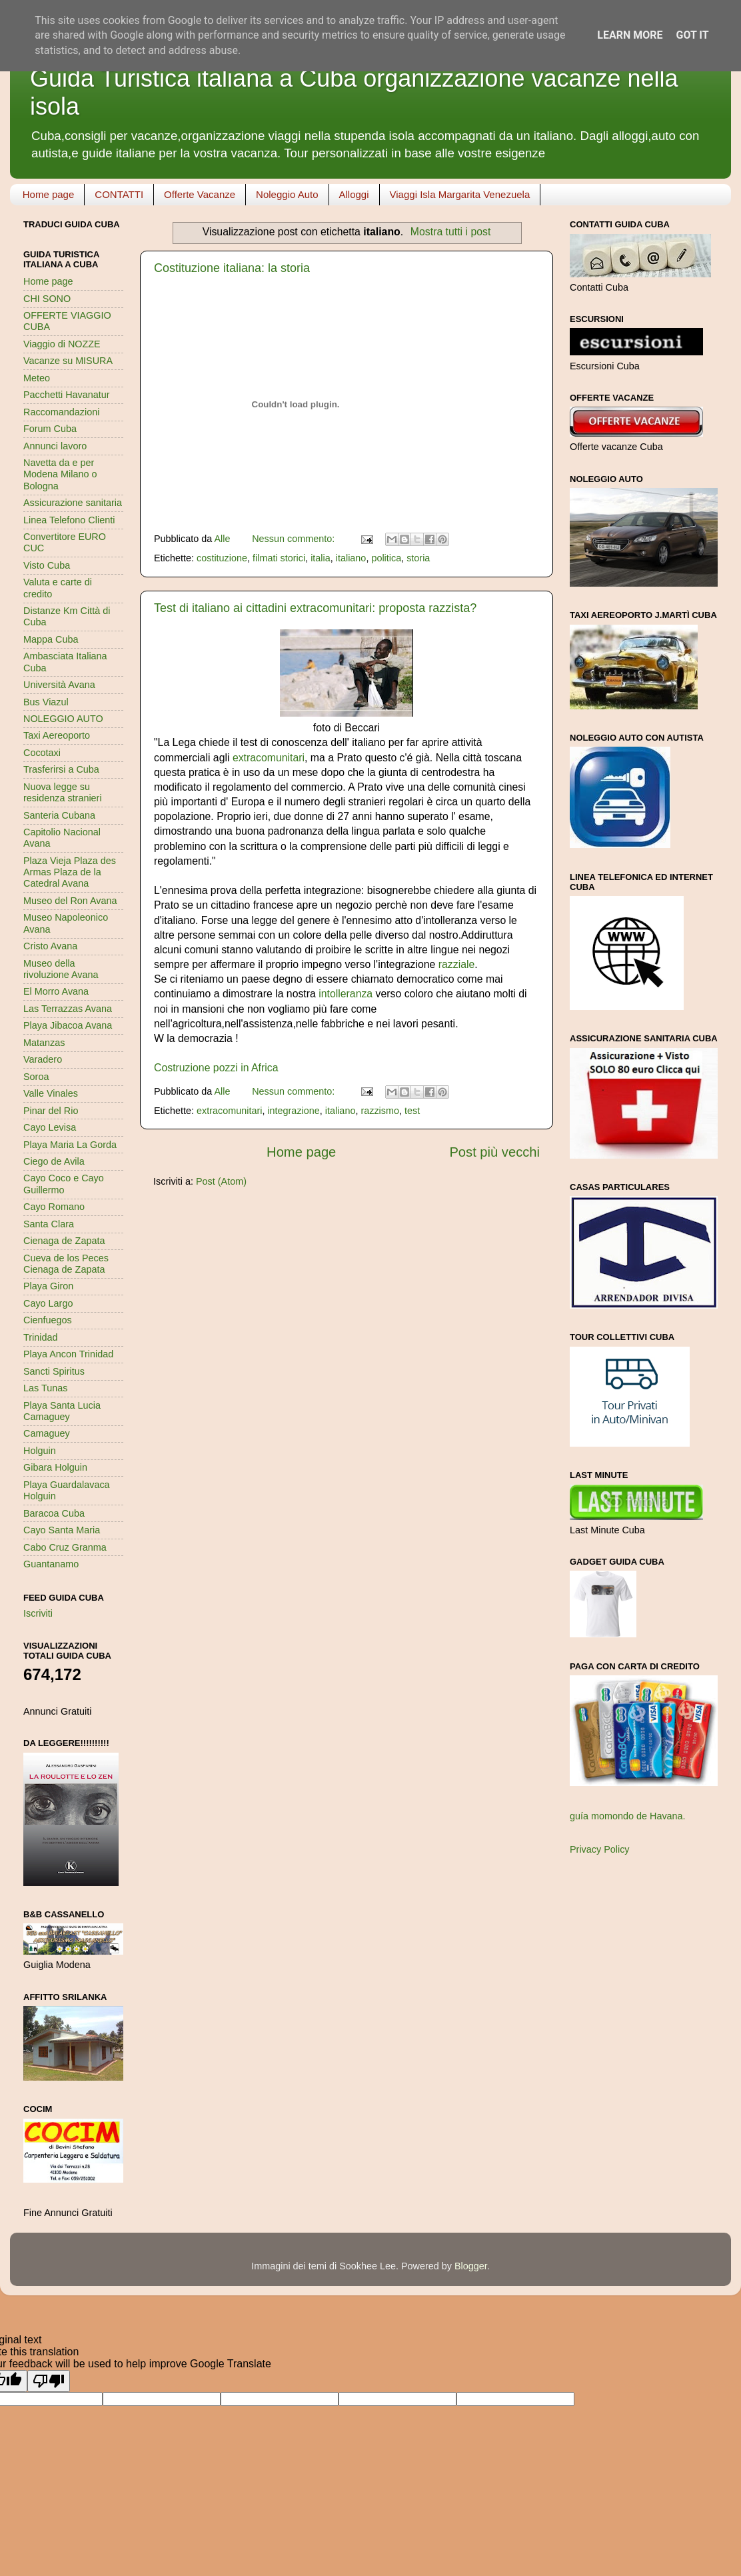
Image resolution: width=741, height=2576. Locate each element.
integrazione (293, 1110)
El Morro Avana (56, 991)
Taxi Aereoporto (56, 735)
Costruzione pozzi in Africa (216, 1067)
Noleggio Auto (287, 194)
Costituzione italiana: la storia (232, 268)
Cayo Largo (48, 1303)
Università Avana (59, 684)
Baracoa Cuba (54, 1513)
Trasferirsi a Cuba (61, 769)
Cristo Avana (50, 946)
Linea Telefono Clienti (69, 520)
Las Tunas (45, 1388)
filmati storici (279, 558)
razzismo (380, 1110)
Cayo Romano (54, 1206)
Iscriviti (38, 1613)
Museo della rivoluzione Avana (61, 969)
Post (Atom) (221, 1181)
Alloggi (354, 194)
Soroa (36, 1076)
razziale (456, 964)
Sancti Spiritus (54, 1371)
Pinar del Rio (50, 1110)
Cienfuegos (47, 1320)
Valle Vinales (50, 1093)
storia (418, 558)
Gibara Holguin (55, 1467)
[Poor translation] (48, 2381)
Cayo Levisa (49, 1127)
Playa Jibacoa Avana (67, 1025)
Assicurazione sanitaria (72, 502)
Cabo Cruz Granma (65, 1547)
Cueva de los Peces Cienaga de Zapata (66, 1264)
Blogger (470, 2266)
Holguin (39, 1450)
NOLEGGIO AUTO (63, 718)
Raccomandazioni (61, 412)
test (412, 1110)
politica (386, 558)
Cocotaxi (42, 752)
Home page (49, 194)
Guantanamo (51, 1564)
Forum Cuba (50, 428)
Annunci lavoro (55, 446)
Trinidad (40, 1337)
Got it (692, 35)
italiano (351, 558)
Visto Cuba (46, 565)
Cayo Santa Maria (61, 1530)
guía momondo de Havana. (628, 1816)
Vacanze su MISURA (68, 360)
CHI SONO (47, 298)
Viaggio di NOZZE (62, 344)
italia (321, 558)
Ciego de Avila (54, 1161)
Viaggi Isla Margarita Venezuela (460, 194)
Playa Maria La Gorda (70, 1144)
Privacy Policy (600, 1849)
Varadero (42, 1059)
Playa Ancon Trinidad (68, 1354)
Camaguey (46, 1433)
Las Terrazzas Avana (67, 1008)
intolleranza (345, 993)
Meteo (36, 378)
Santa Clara (48, 1224)
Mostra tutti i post (450, 231)
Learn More (629, 35)
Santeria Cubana (59, 815)
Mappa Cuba (50, 639)
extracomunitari (269, 757)
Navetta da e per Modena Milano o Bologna (60, 474)
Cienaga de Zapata (64, 1240)
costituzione (222, 558)
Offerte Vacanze (199, 194)
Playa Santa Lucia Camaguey (62, 1411)
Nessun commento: (294, 538)
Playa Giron (48, 1286)
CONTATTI (119, 194)
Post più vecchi (494, 1152)
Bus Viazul (46, 702)
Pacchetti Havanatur (66, 394)
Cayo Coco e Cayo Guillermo (63, 1184)
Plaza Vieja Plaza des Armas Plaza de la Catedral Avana (69, 872)
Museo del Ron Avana (70, 900)
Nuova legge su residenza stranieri (62, 792)
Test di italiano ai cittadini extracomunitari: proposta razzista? (315, 608)
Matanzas (44, 1042)
